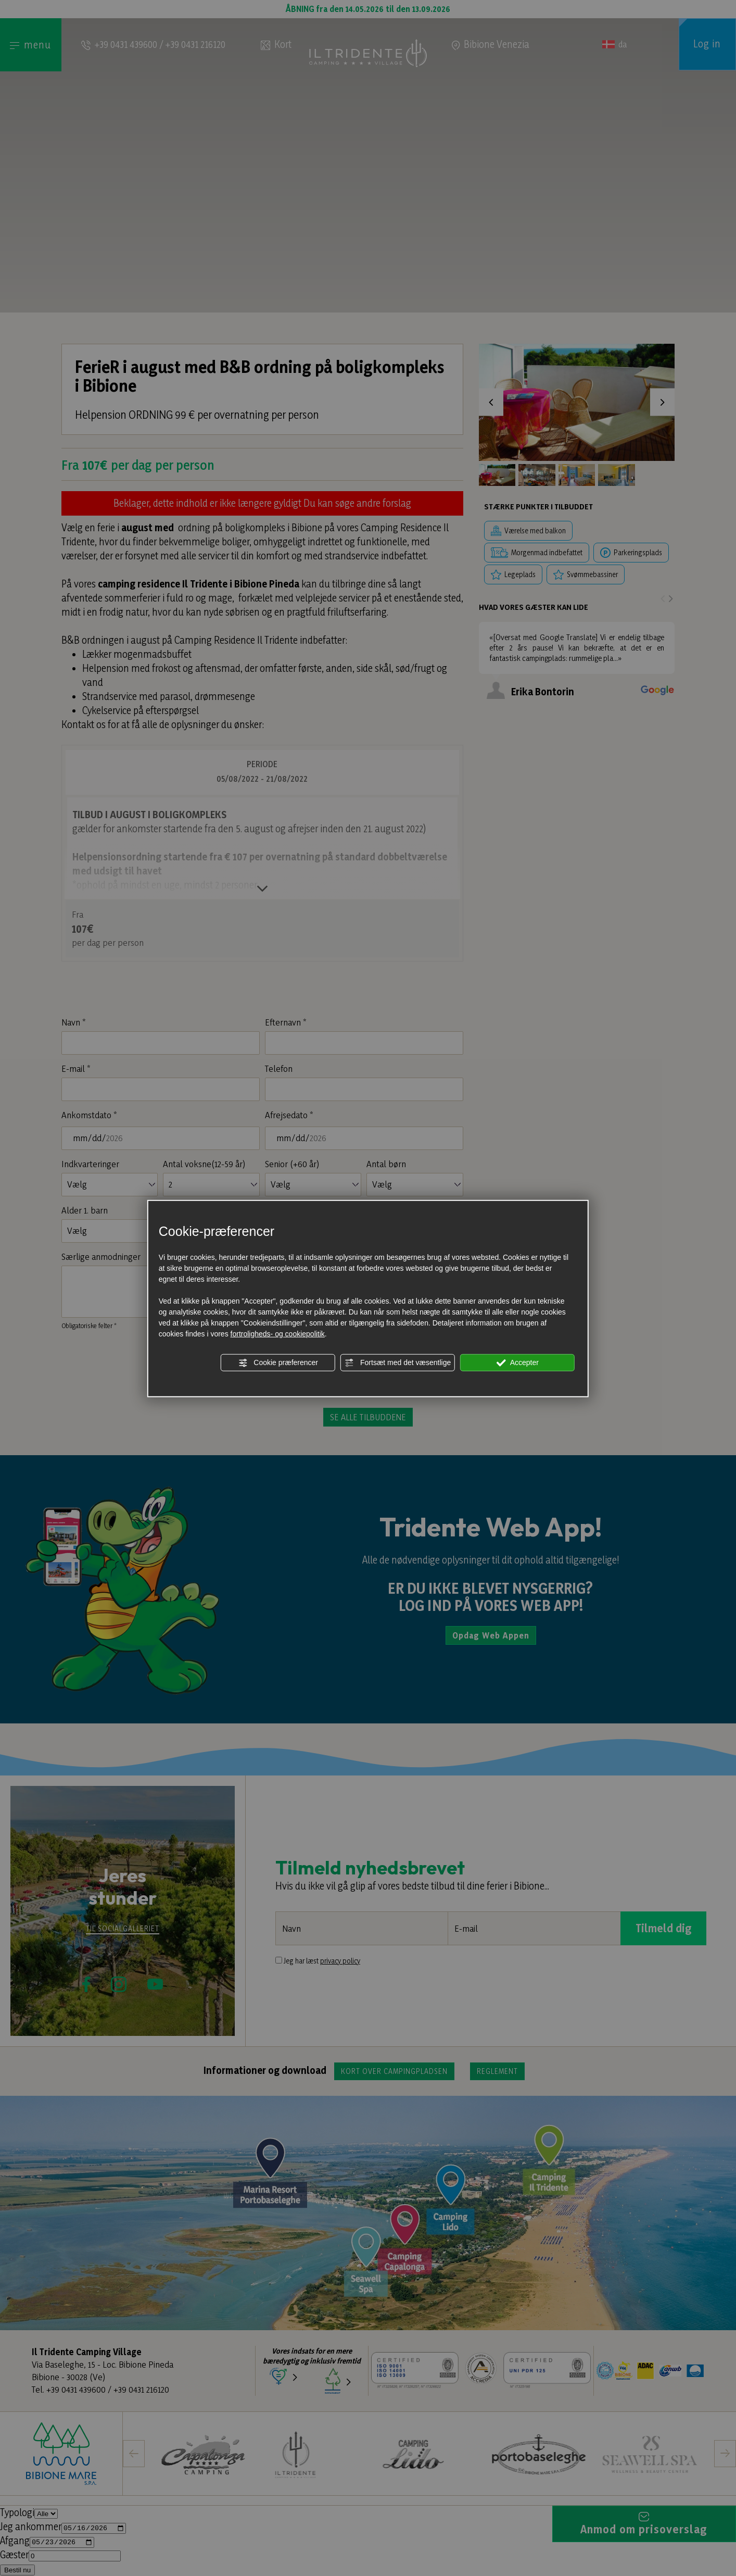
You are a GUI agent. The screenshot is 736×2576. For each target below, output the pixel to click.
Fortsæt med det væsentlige (398, 1362)
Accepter (518, 1362)
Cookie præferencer (278, 1362)
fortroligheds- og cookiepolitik (278, 1333)
